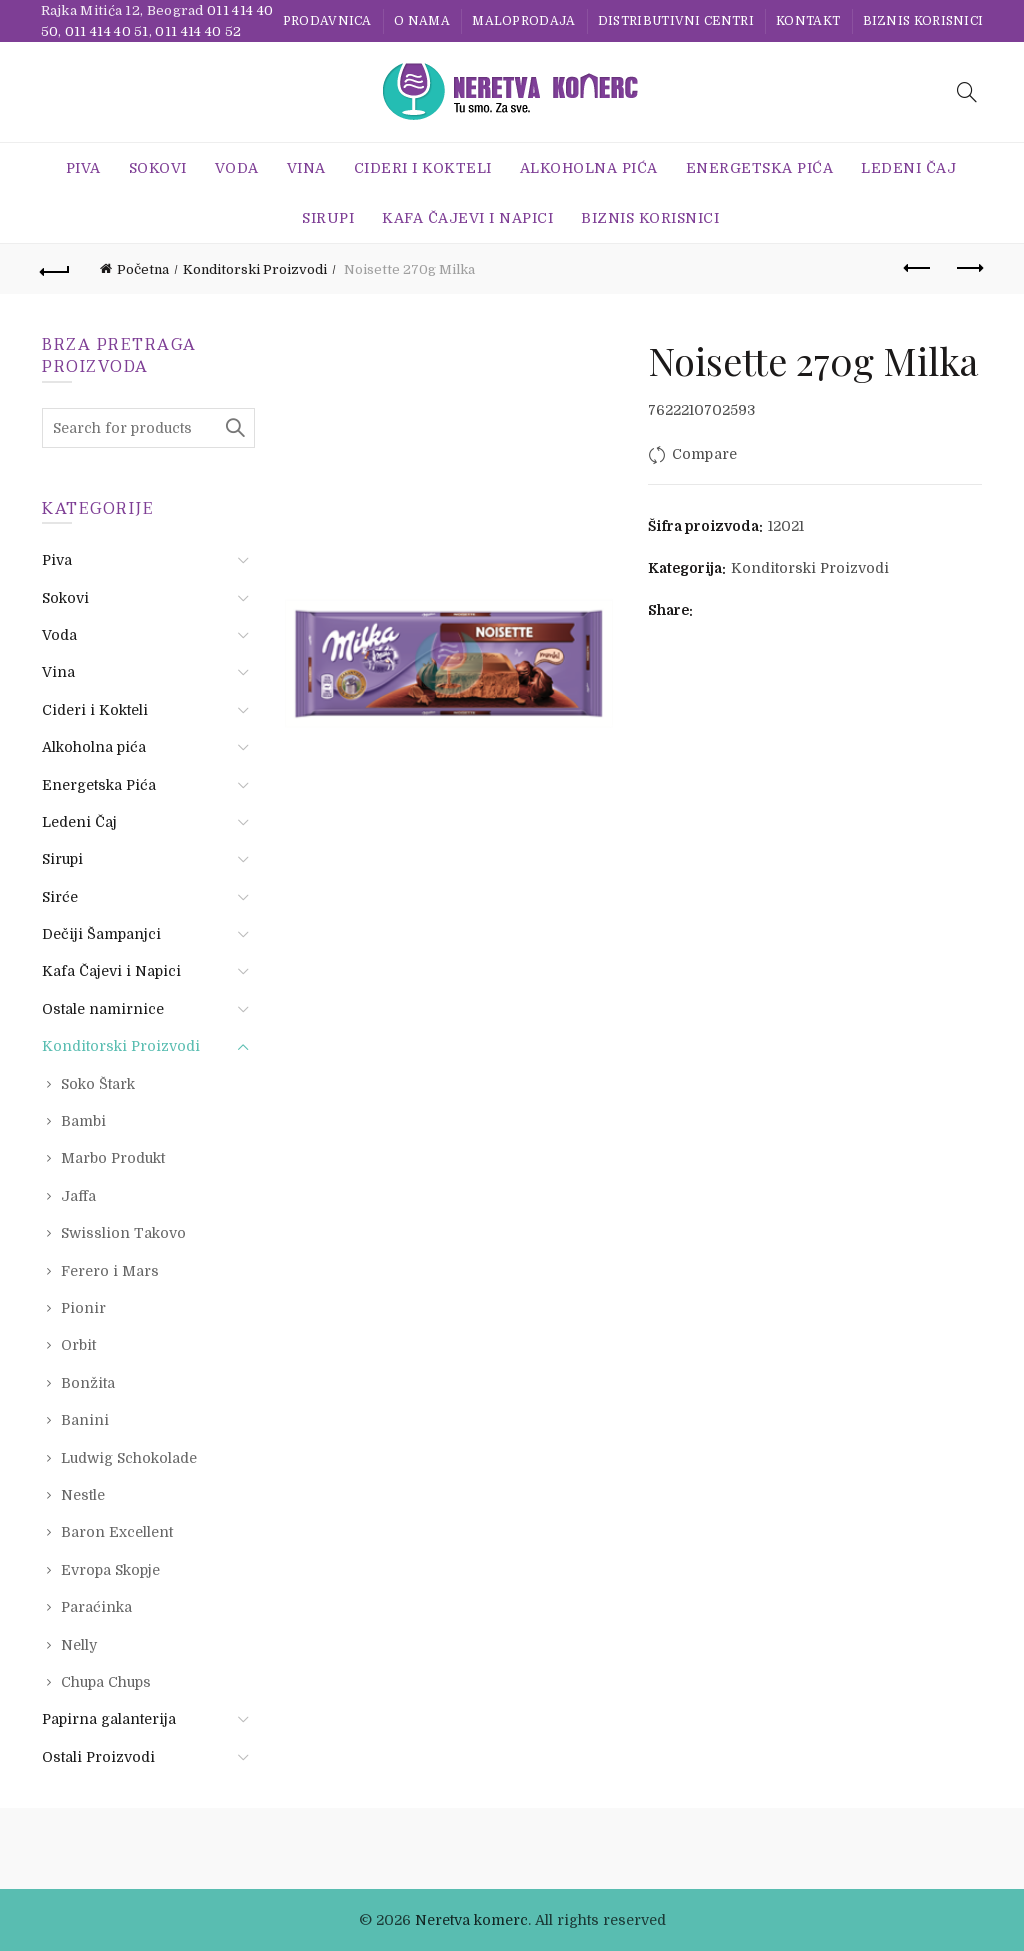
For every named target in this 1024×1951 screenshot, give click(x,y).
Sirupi (328, 218)
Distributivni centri (676, 21)
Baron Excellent (117, 1532)
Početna (143, 269)
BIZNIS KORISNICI (923, 21)
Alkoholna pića (589, 168)
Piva (83, 168)
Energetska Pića (760, 168)
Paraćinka (96, 1607)
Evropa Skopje (110, 1570)
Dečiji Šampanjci (101, 934)
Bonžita (88, 1383)
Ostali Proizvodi (98, 1757)
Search (235, 428)
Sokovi (158, 168)
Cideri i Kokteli (423, 168)
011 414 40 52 (198, 31)
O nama (422, 21)
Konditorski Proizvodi (255, 269)
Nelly (79, 1645)
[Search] (967, 92)
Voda (237, 168)
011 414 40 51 (107, 31)
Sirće (60, 897)
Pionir (83, 1308)
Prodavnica (327, 21)
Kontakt (808, 21)
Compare (705, 454)
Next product (968, 268)
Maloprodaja (523, 21)
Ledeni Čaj (908, 168)
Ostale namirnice (103, 1009)
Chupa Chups (106, 1682)
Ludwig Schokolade (129, 1458)
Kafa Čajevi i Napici (467, 218)
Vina (306, 168)
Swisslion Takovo (123, 1233)
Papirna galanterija (109, 1719)
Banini (85, 1420)
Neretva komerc (471, 1920)
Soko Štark (98, 1084)
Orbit (78, 1345)
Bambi (83, 1121)
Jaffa (78, 1196)
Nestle (83, 1495)
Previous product (918, 268)
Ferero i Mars (110, 1271)
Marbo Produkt (113, 1158)
